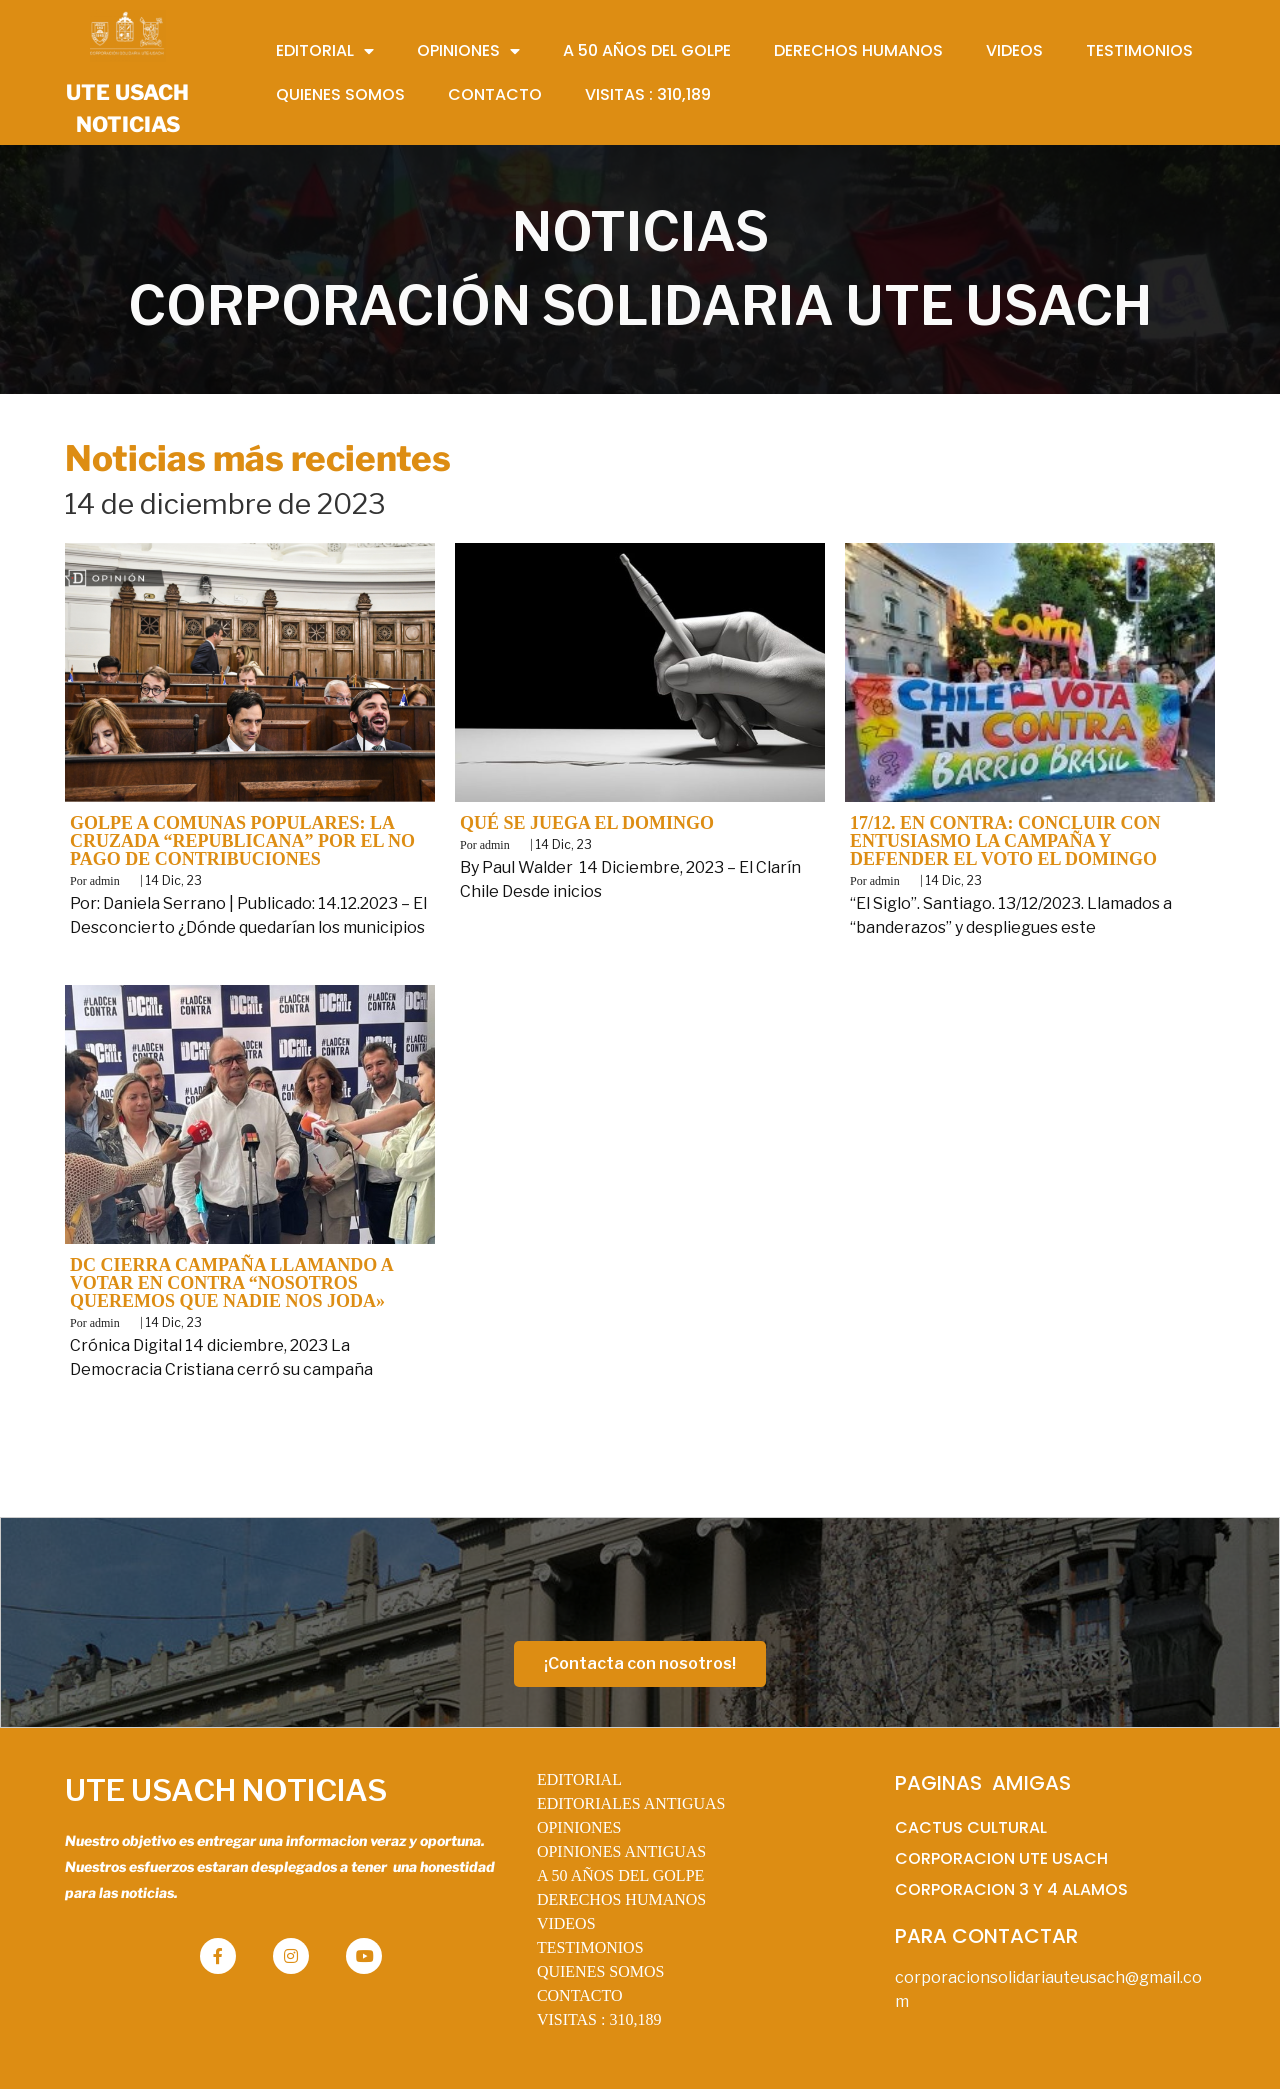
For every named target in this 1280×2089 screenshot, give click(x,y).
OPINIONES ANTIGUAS (621, 1851)
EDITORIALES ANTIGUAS (631, 1803)
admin (105, 881)
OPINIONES (579, 1827)
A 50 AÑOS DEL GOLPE (620, 1875)
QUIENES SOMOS (601, 1971)
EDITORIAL (579, 1779)
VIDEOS (566, 1923)
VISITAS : (599, 2019)
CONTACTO (580, 1995)
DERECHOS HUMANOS (621, 1899)
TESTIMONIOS (590, 1947)
